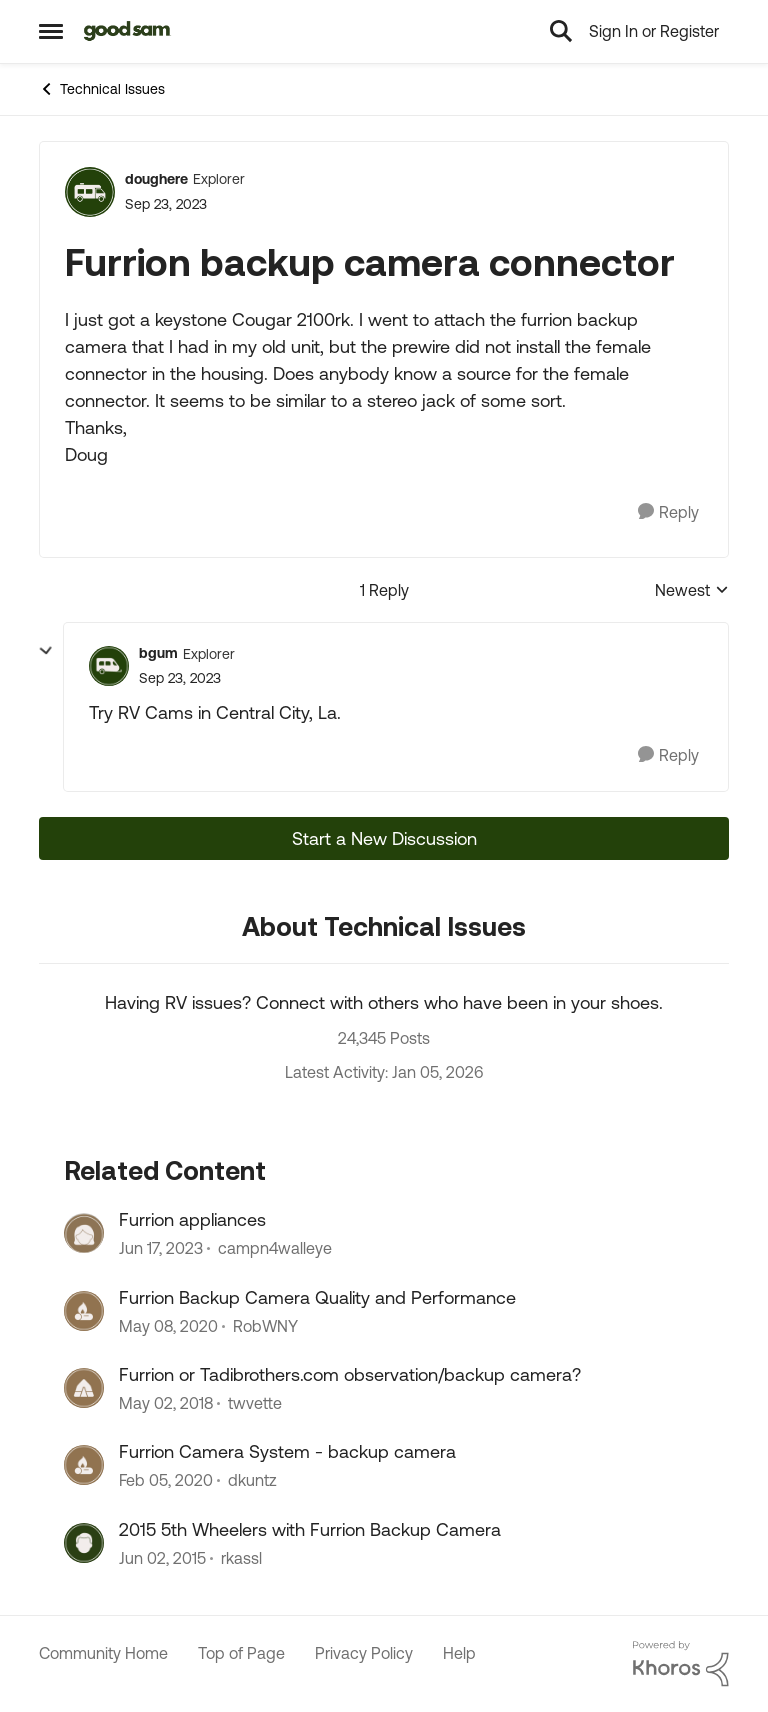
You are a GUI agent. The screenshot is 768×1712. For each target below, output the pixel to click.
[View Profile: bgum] (109, 666)
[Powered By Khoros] (681, 1664)
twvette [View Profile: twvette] (255, 1403)
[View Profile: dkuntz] (84, 1465)
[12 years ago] (162, 1558)
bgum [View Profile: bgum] (158, 653)
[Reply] (668, 512)
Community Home (103, 1653)
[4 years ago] (161, 1249)
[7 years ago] (168, 1326)
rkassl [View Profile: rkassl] (241, 1558)
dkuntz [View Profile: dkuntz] (252, 1481)
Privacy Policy (364, 1653)
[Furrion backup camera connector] (180, 678)
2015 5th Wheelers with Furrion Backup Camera (310, 1529)
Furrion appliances (192, 1219)
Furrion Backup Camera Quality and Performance (317, 1297)
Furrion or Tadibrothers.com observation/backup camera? (350, 1374)
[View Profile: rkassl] (84, 1543)
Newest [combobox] (692, 591)
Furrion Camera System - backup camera (287, 1451)
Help (459, 1653)
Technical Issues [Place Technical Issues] (102, 89)
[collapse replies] (46, 651)
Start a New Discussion (384, 838)
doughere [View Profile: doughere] (156, 179)
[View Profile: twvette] (84, 1388)
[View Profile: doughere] (90, 192)
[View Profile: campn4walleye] (84, 1233)
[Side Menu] (51, 31)
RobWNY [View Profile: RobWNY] (265, 1326)
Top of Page (241, 1653)
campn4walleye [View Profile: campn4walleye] (275, 1249)
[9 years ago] (166, 1403)
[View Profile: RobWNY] (84, 1311)
